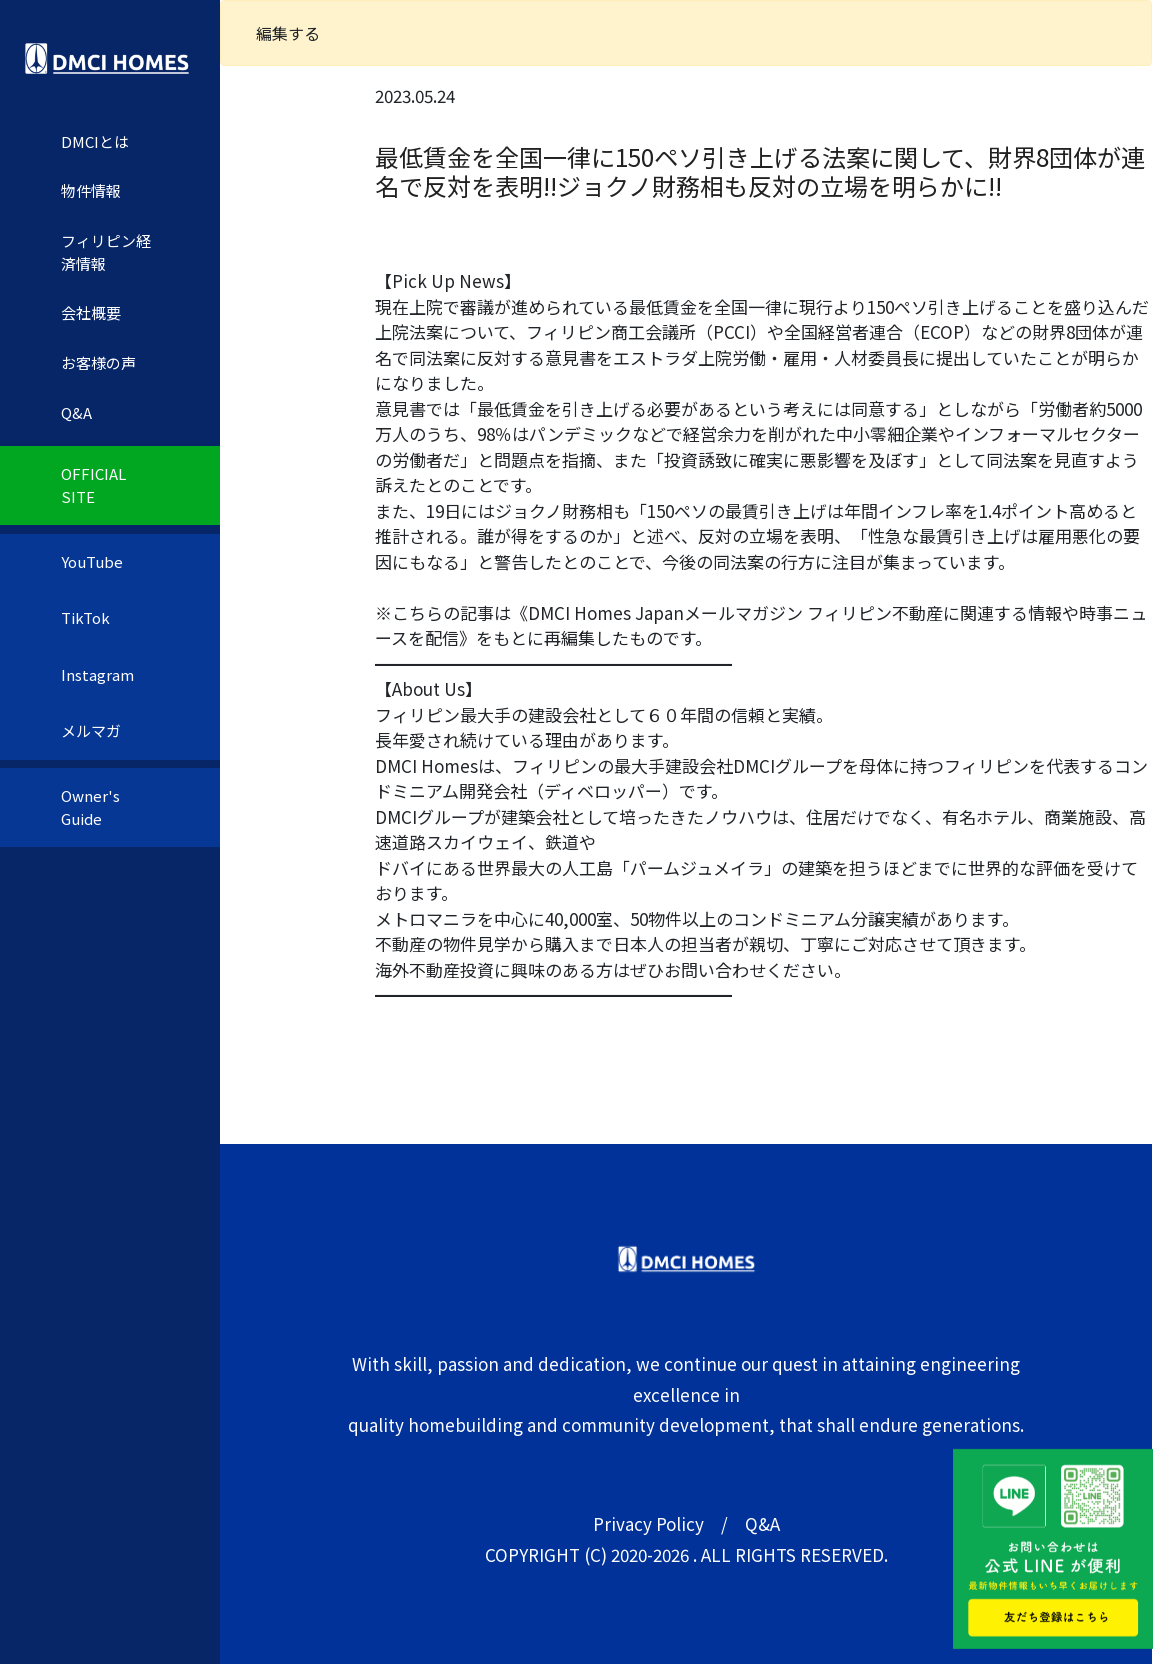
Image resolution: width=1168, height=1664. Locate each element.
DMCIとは (95, 141)
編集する (288, 33)
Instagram (97, 674)
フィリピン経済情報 (106, 252)
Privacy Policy (648, 1523)
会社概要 (91, 312)
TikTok (85, 617)
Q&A (76, 412)
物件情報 (91, 190)
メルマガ (91, 730)
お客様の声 (98, 362)
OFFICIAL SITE (93, 485)
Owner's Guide (90, 807)
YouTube (92, 561)
